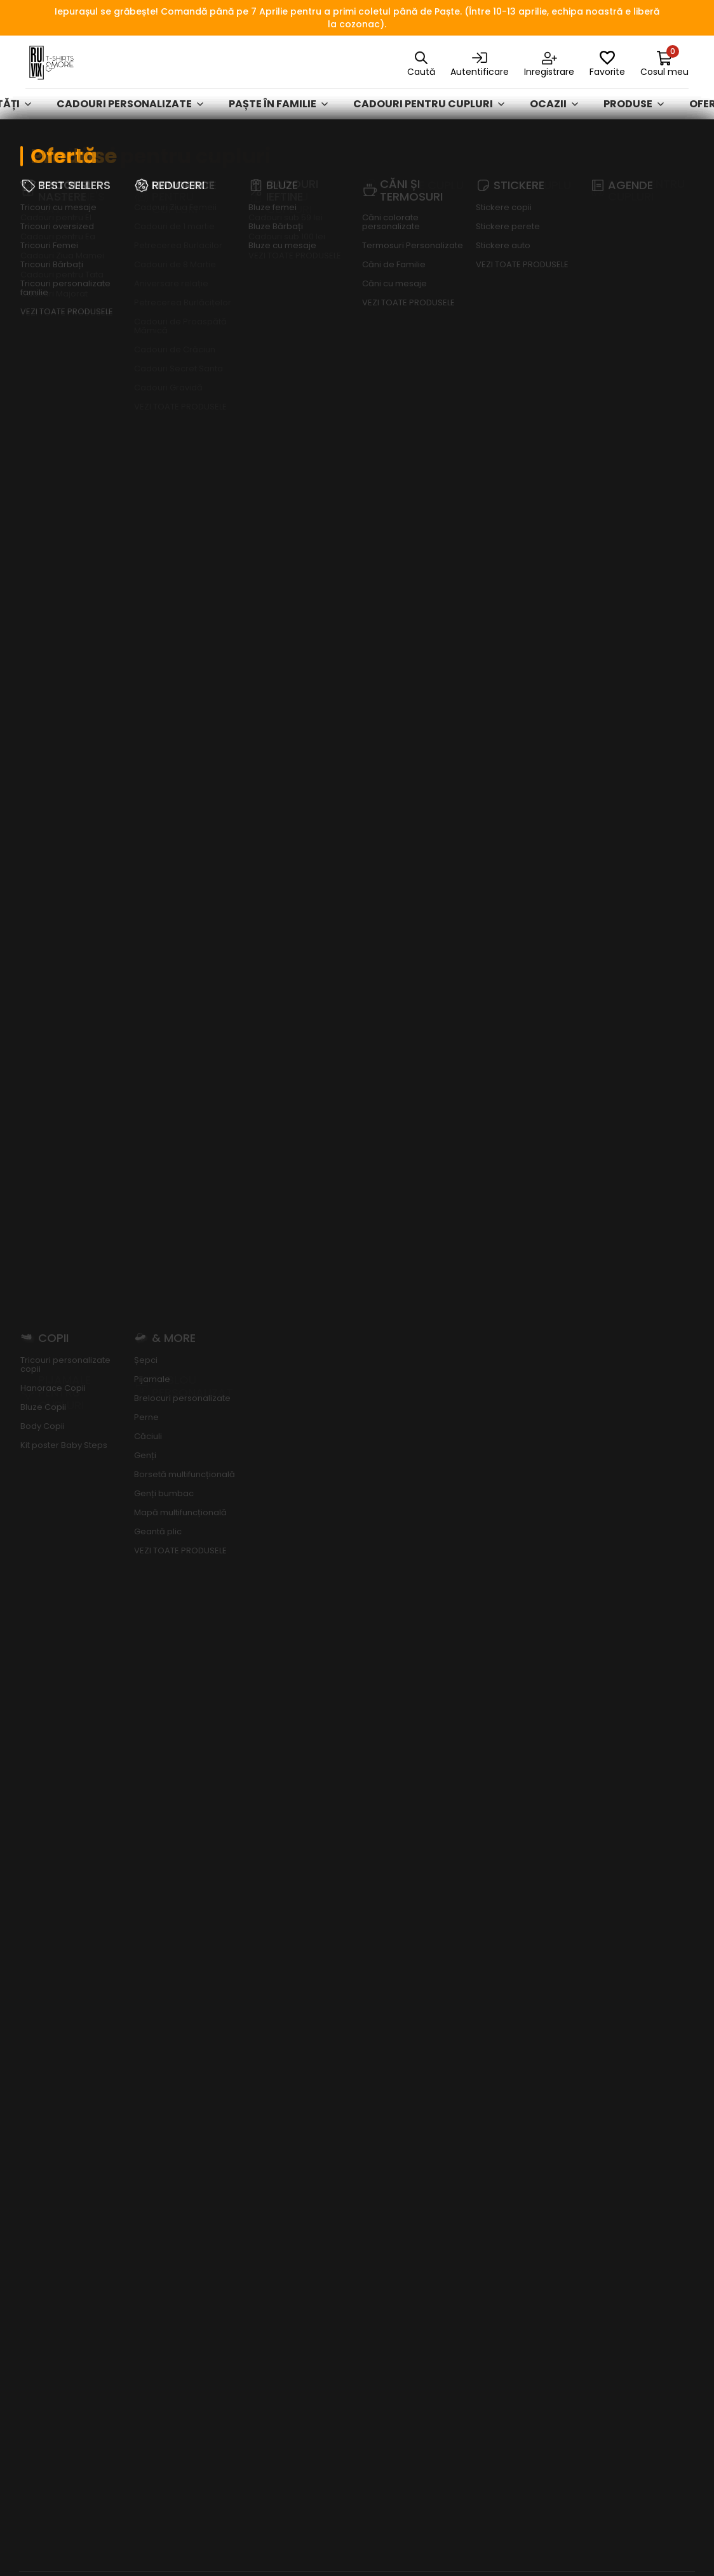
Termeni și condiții (635, 1951)
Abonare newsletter (618, 2171)
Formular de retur (636, 2046)
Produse (633, 114)
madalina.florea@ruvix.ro (84, 2305)
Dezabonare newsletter (620, 2207)
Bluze (490, 2105)
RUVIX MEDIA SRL (339, 2539)
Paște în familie (278, 114)
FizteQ (462, 2539)
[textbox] (89, 291)
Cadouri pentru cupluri (428, 114)
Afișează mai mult (70, 250)
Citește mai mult (42, 1666)
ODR (600, 2282)
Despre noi (390, 1951)
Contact (387, 2020)
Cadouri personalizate (130, 114)
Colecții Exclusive (522, 2311)
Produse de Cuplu (520, 2288)
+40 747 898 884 (64, 2287)
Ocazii (554, 114)
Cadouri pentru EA (276, 147)
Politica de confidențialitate (634, 1981)
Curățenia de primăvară (509, 2426)
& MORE (495, 2334)
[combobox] (88, 290)
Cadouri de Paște (520, 2456)
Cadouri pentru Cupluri (136, 147)
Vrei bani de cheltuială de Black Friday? (413, 2124)
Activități (503, 2151)
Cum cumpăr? (398, 2065)
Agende (495, 2197)
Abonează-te (606, 1286)
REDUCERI (499, 2242)
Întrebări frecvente (639, 2069)
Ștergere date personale (625, 2135)
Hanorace (503, 2082)
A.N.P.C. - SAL (620, 2260)
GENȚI (491, 2220)
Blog (377, 1997)
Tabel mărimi (395, 2088)
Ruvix (38, 147)
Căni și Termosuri (520, 2174)
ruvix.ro (651, 204)
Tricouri (499, 2060)
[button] (290, 1773)
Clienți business (402, 1974)
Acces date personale (618, 2099)
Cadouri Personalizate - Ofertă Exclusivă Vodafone (520, 2377)
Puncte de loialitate (389, 2167)
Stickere (498, 2128)
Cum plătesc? (398, 2042)
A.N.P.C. (607, 2237)
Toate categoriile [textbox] (361, 290)
